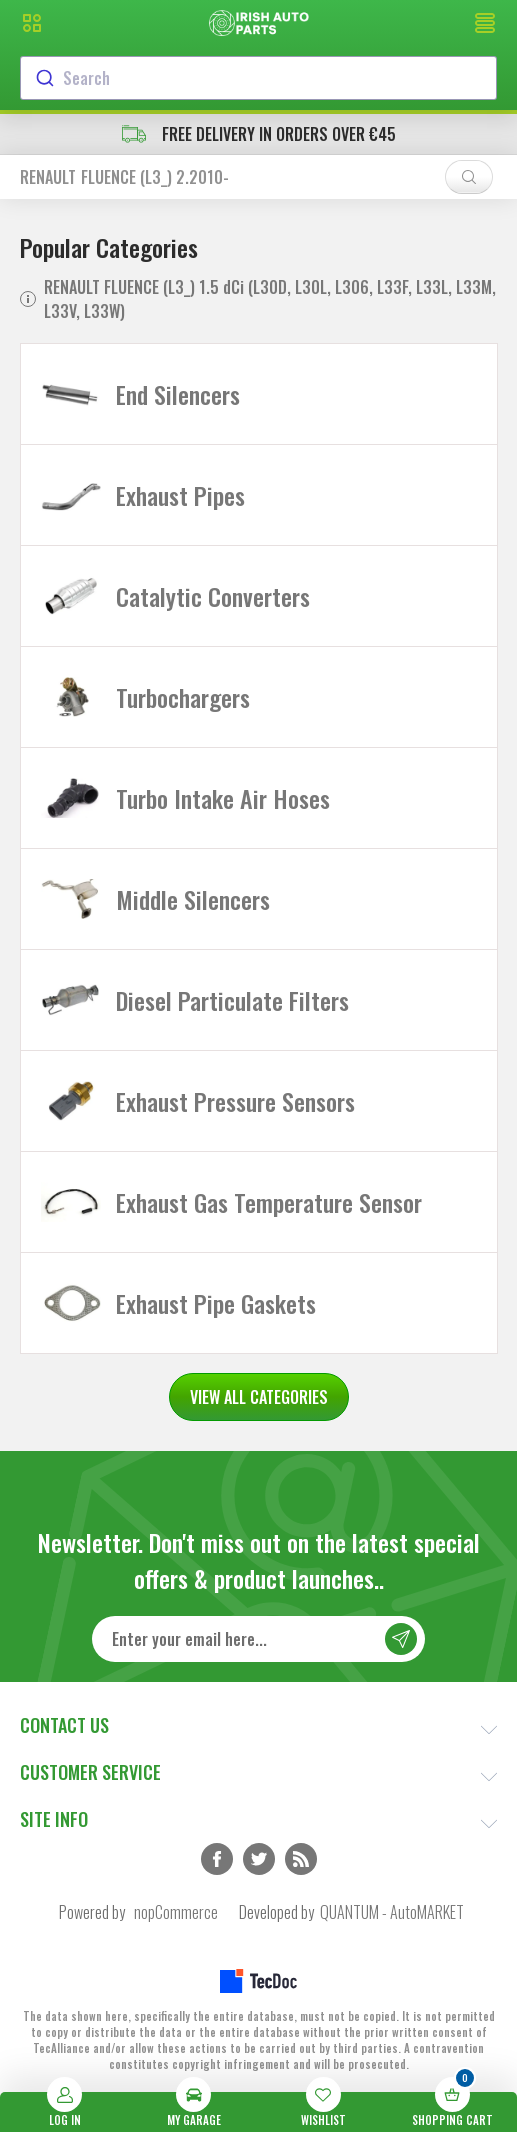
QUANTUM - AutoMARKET (392, 1912)
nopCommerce (176, 1912)
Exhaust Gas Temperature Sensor (269, 1202)
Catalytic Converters (213, 596)
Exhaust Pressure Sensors (235, 1101)
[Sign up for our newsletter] (259, 1639)
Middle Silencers (193, 899)
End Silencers (178, 394)
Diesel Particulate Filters (232, 1000)
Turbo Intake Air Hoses (223, 798)
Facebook (217, 1859)
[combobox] (258, 78)
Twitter (259, 1859)
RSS (301, 1859)
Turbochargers (183, 697)
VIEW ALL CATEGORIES (259, 1397)
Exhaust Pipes (180, 495)
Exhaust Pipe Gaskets (216, 1303)
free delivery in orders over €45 (259, 134)
